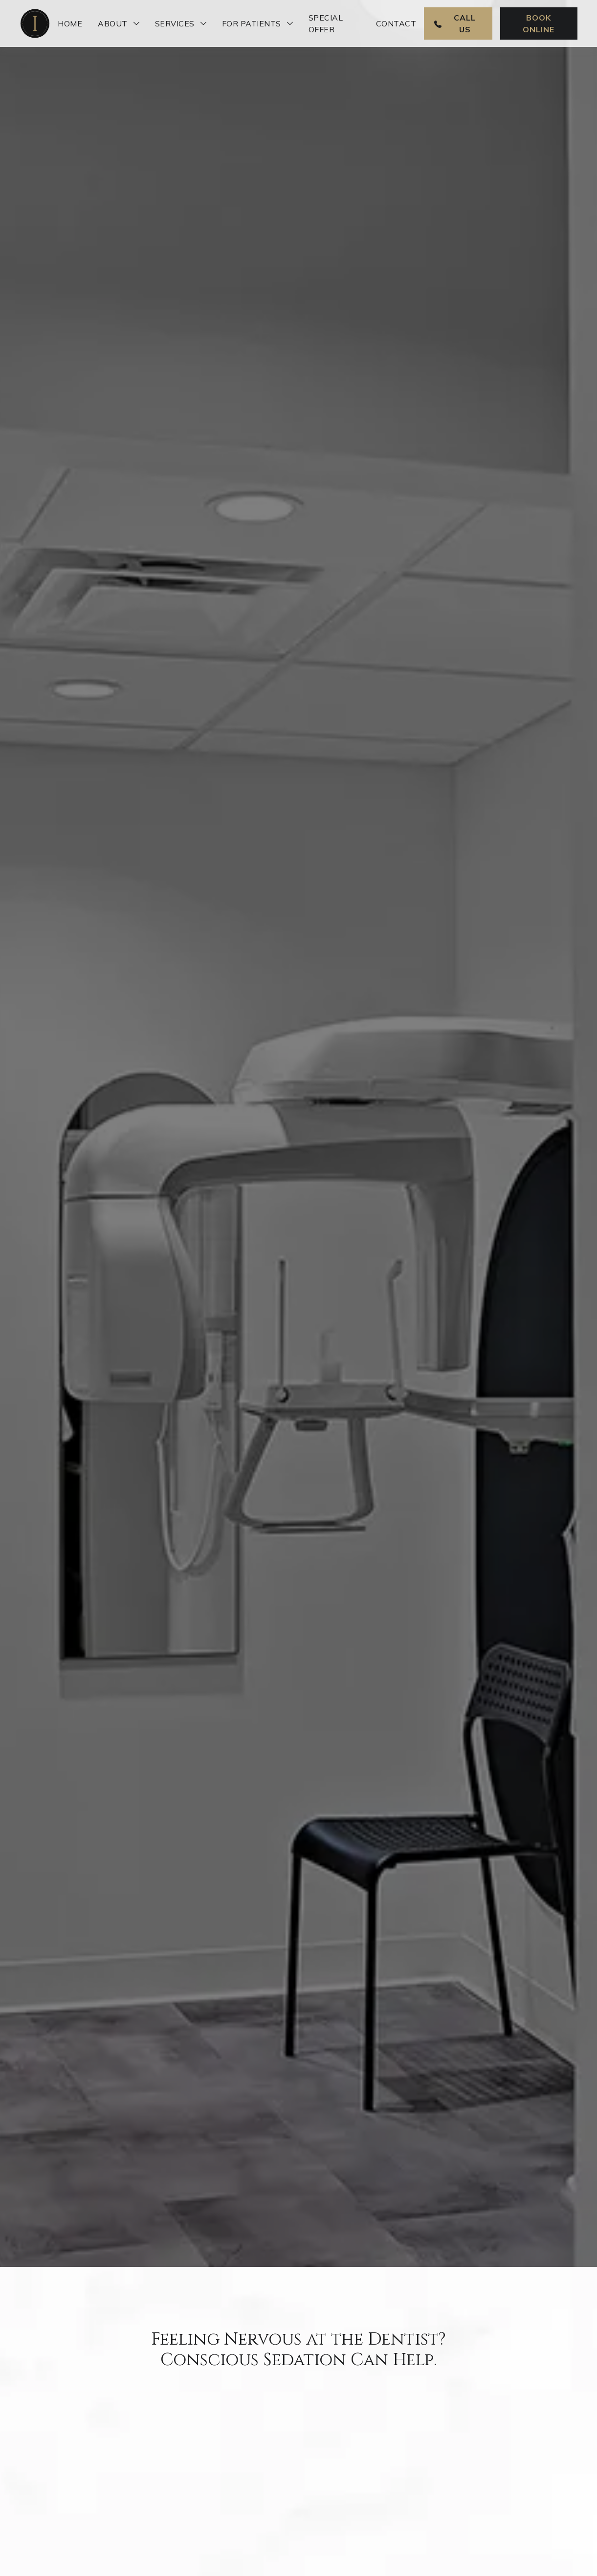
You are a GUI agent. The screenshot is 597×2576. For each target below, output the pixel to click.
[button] (118, 23)
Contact (396, 23)
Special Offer (326, 23)
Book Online (538, 23)
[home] (35, 23)
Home (70, 23)
